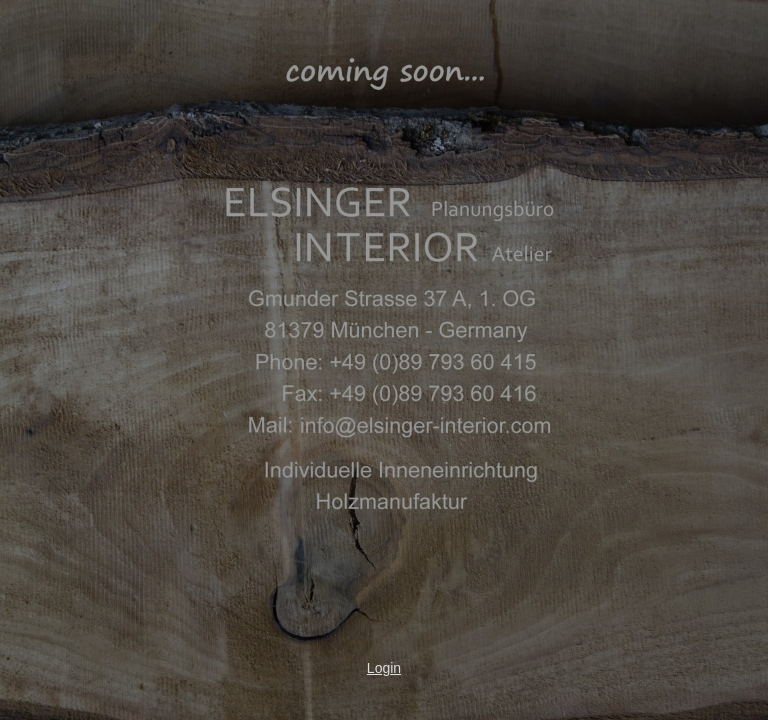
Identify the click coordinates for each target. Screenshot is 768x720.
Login (384, 668)
